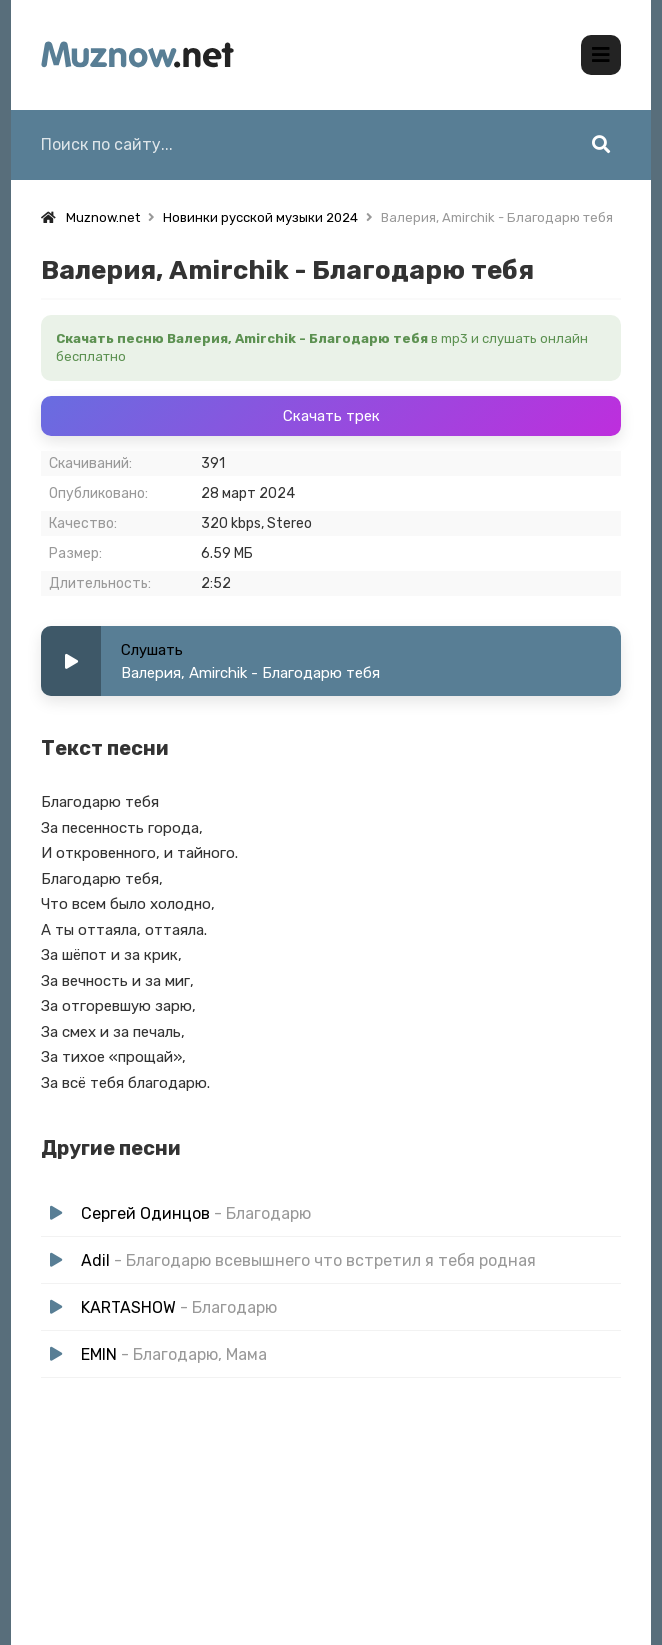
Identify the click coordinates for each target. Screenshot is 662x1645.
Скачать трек (331, 416)
